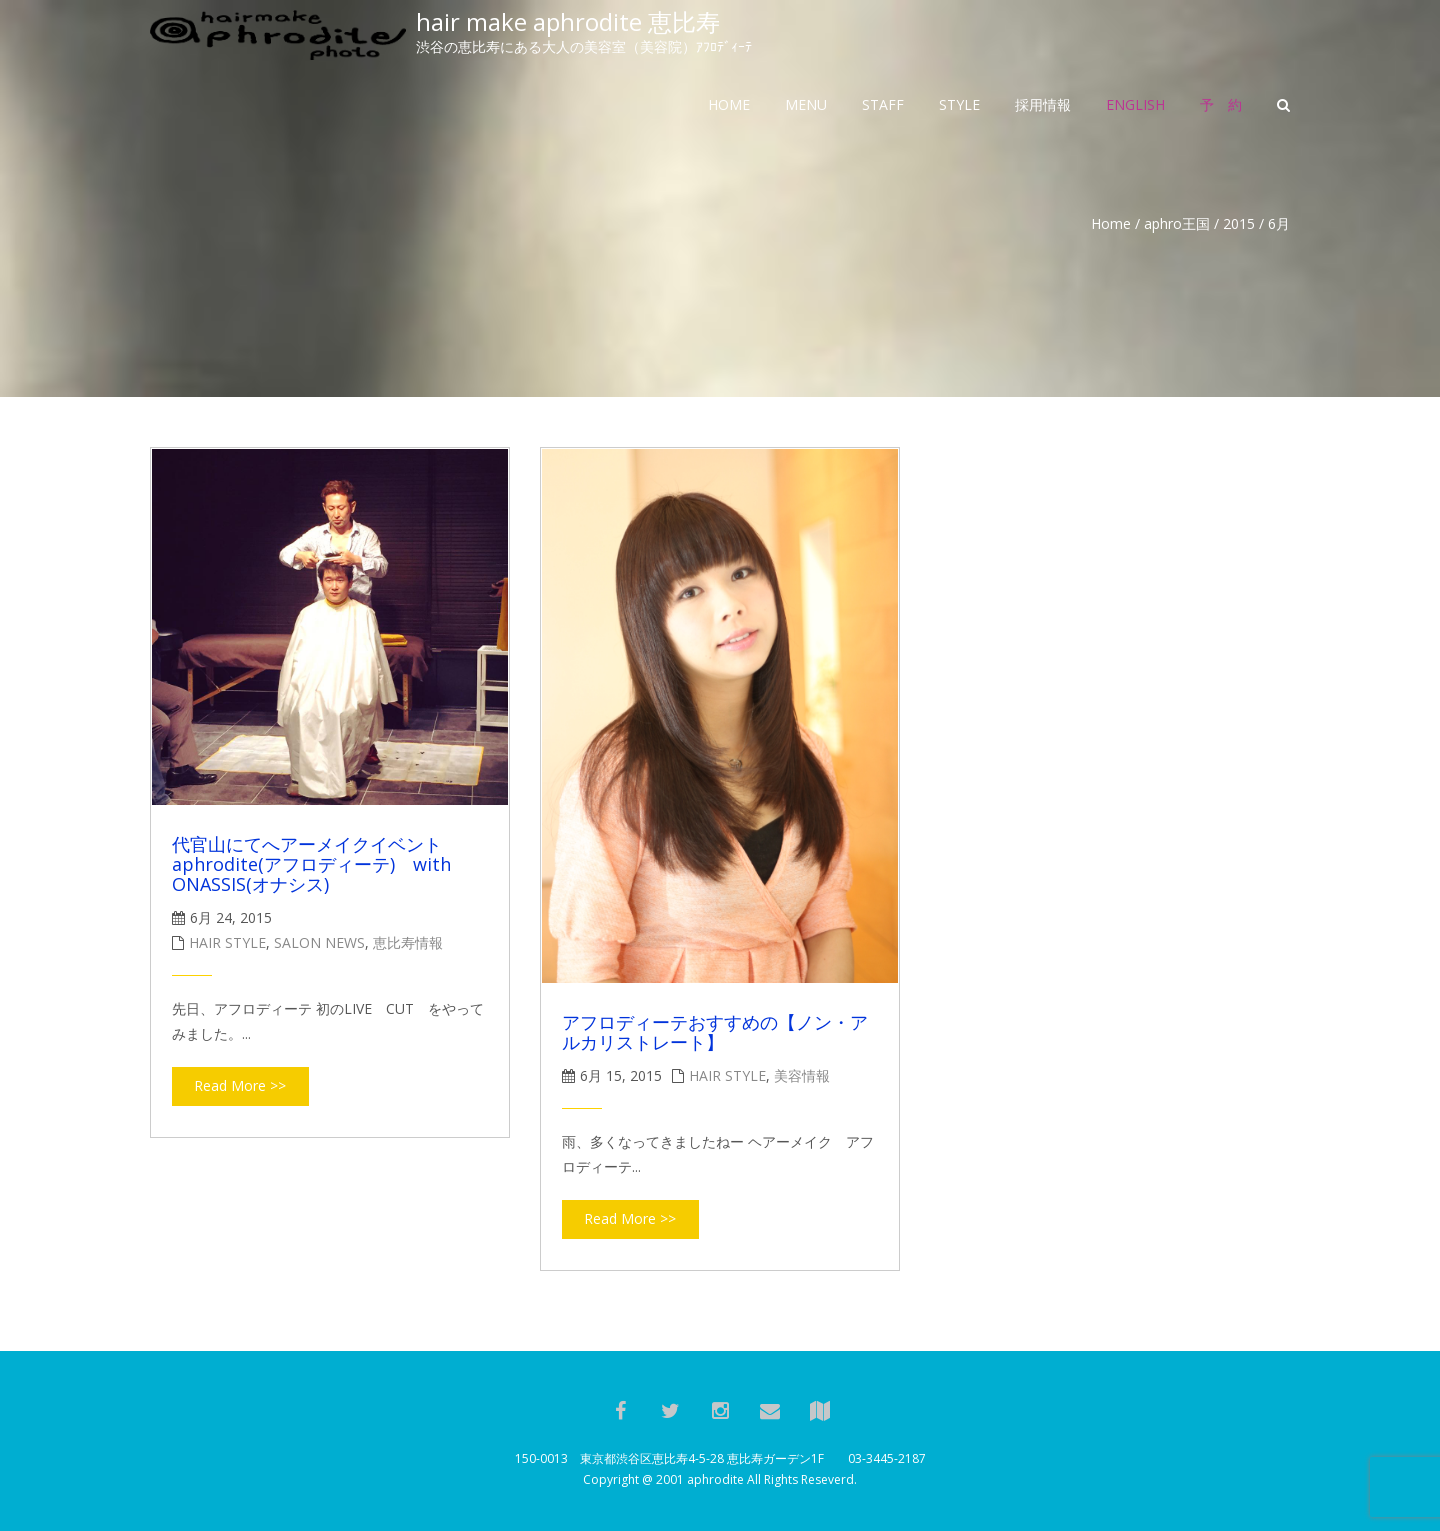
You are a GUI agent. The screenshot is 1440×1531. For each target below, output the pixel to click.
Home (1111, 223)
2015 (1239, 223)
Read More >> (240, 1085)
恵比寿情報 (408, 942)
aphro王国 (1177, 223)
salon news (319, 942)
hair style (227, 942)
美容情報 (802, 1075)
